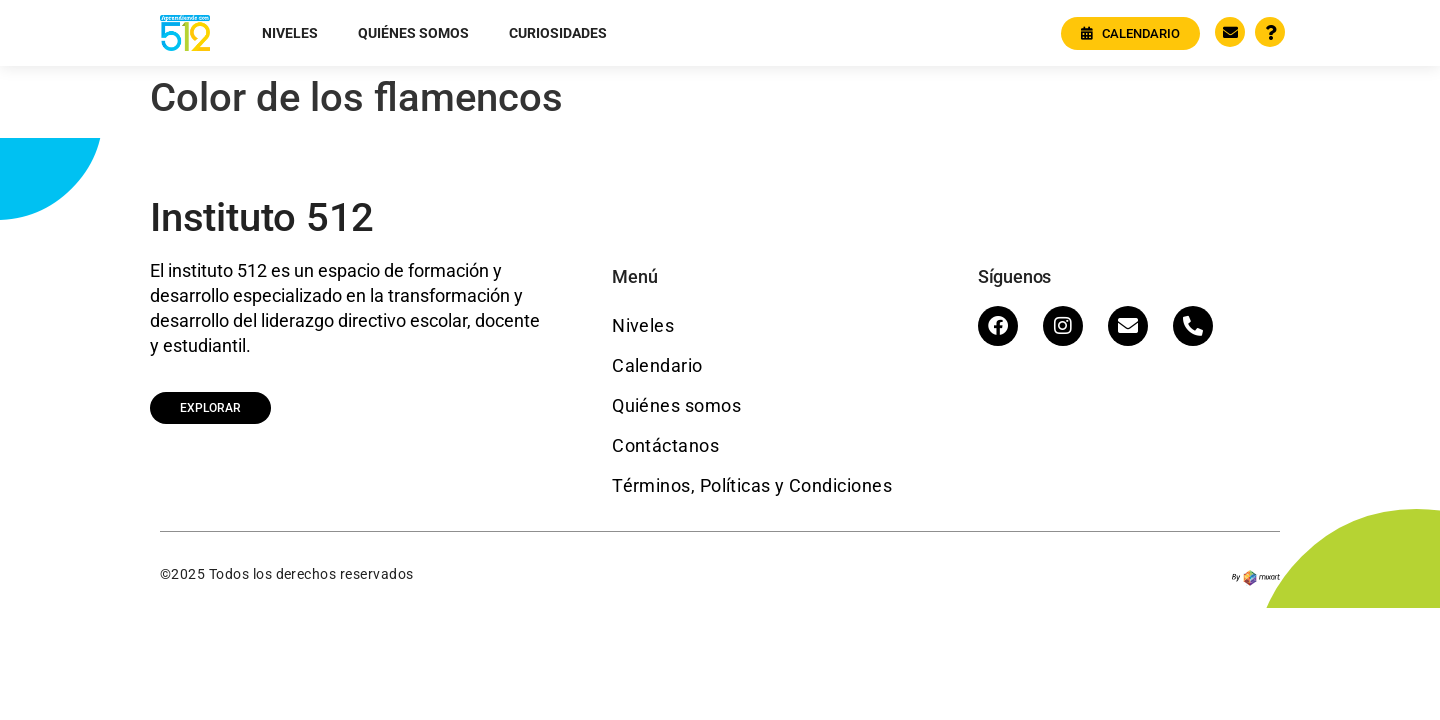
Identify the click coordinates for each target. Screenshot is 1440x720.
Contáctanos (665, 445)
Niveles (290, 33)
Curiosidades (558, 33)
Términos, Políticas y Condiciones (752, 485)
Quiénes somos (413, 33)
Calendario (657, 365)
